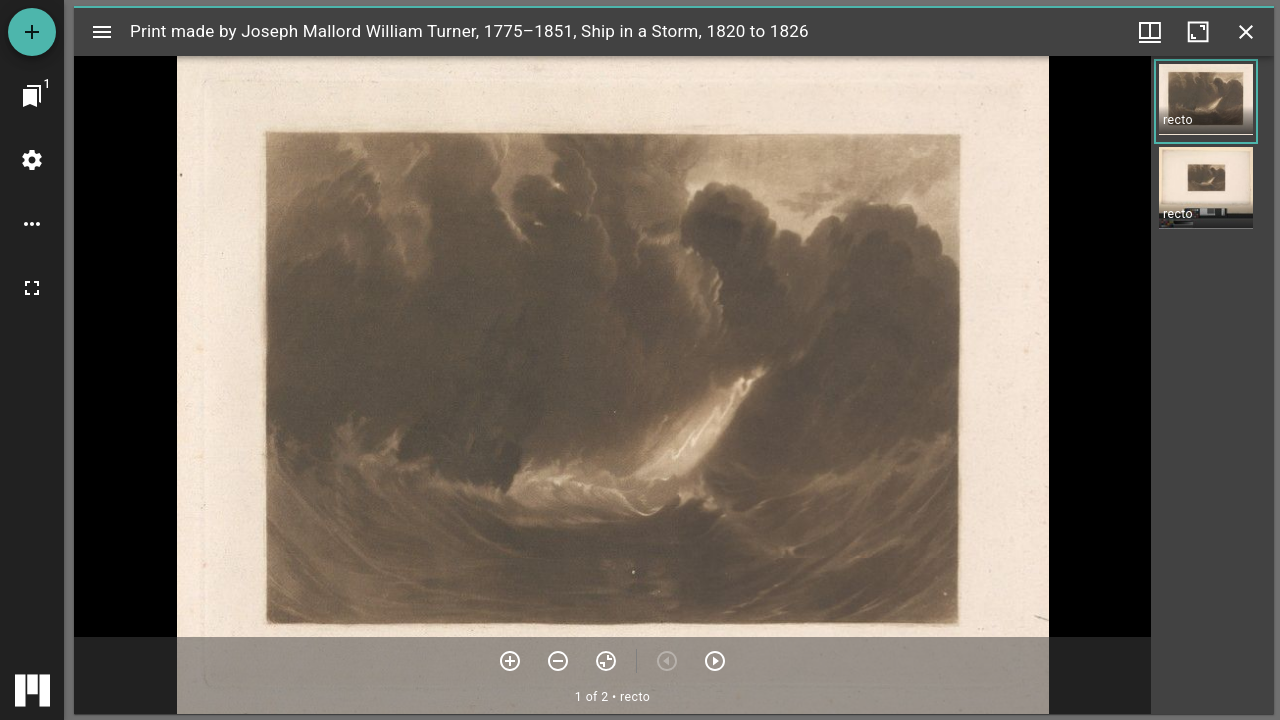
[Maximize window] (1198, 32)
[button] (1206, 101)
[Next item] (715, 661)
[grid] (1212, 385)
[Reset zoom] (606, 661)
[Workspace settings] (32, 160)
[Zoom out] (558, 661)
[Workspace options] (32, 224)
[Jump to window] (32, 96)
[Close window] (1246, 32)
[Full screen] (32, 288)
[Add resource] (32, 32)
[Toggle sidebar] (102, 32)
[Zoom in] (510, 661)
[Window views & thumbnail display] (1150, 32)
